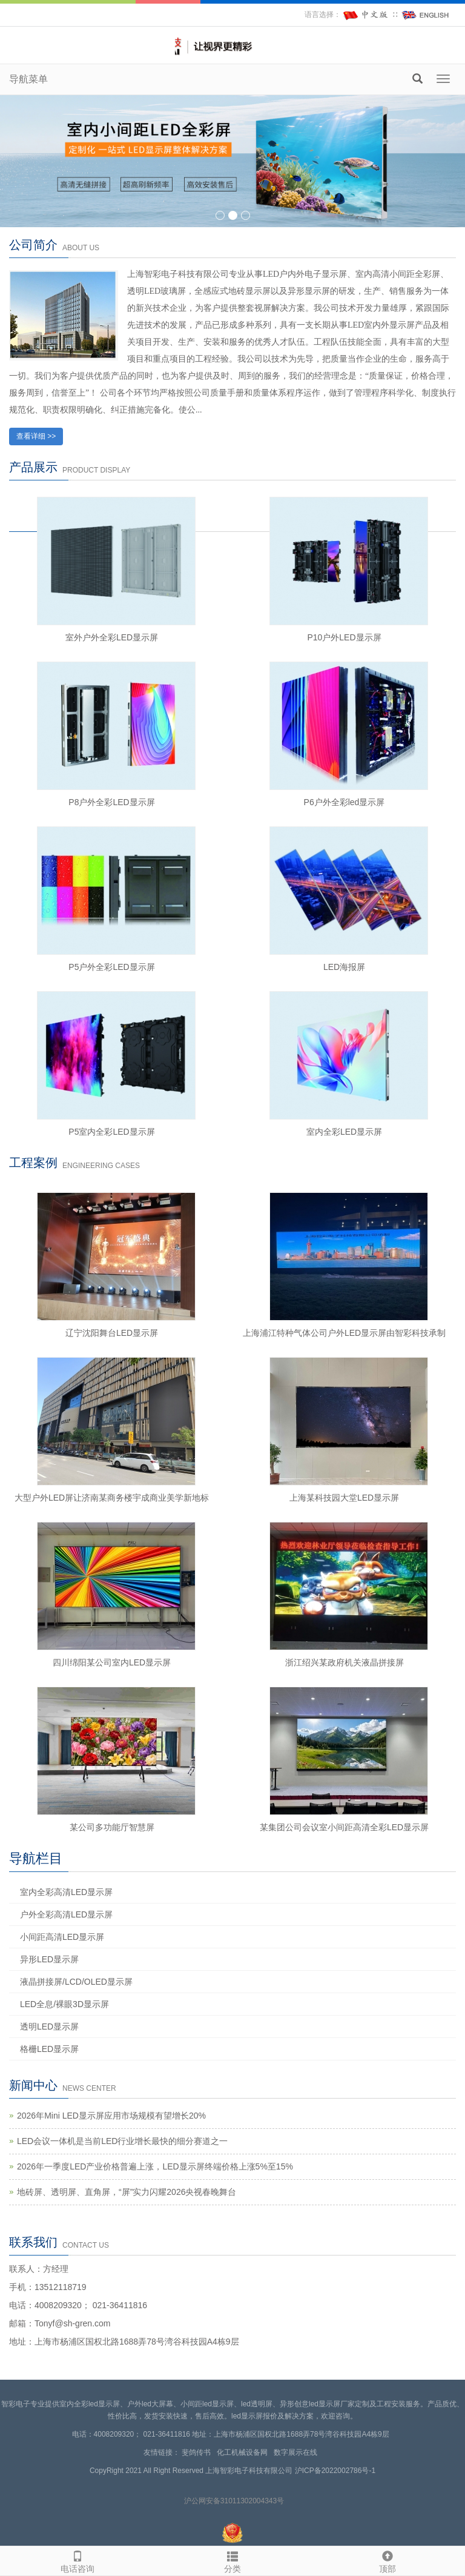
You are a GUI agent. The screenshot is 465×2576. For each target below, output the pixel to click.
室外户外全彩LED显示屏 (111, 637)
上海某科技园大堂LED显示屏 (344, 1497)
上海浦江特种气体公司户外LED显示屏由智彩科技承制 (344, 1333)
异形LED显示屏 (49, 1959)
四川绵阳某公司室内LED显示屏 (112, 1662)
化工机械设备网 (244, 2452)
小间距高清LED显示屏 (62, 1937)
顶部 (387, 2560)
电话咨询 (77, 2560)
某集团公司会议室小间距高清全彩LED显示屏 (344, 1827)
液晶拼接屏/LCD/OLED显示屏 (76, 1982)
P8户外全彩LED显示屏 (111, 802)
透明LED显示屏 (49, 2026)
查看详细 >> (36, 436)
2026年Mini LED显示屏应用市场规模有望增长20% (111, 2115)
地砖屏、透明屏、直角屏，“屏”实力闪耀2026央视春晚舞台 (126, 2192)
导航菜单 (28, 79)
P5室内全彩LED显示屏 (111, 1132)
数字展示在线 (298, 2452)
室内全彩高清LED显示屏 (66, 1892)
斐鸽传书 (198, 2452)
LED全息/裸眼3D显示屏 (64, 2004)
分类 (232, 2560)
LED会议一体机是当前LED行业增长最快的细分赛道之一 (122, 2141)
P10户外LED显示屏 (344, 637)
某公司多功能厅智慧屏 (112, 1827)
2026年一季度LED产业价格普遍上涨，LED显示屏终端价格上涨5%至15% (155, 2166)
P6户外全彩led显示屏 (344, 802)
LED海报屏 (344, 967)
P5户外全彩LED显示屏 (111, 967)
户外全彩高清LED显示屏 (66, 1914)
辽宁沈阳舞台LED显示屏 (111, 1333)
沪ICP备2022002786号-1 (335, 2470)
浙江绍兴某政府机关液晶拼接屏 (344, 1662)
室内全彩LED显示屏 (344, 1132)
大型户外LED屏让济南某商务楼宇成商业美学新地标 (112, 1497)
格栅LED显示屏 (49, 2049)
